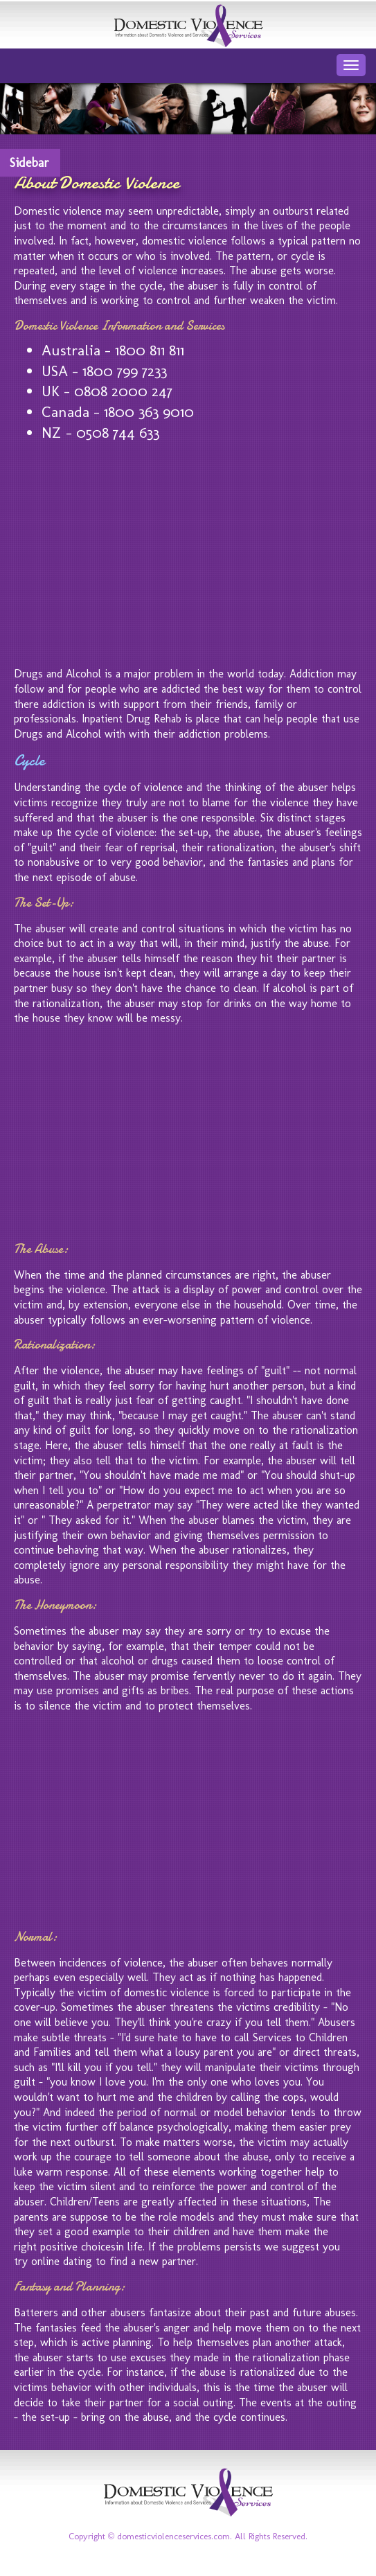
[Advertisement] (188, 551)
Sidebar (29, 162)
